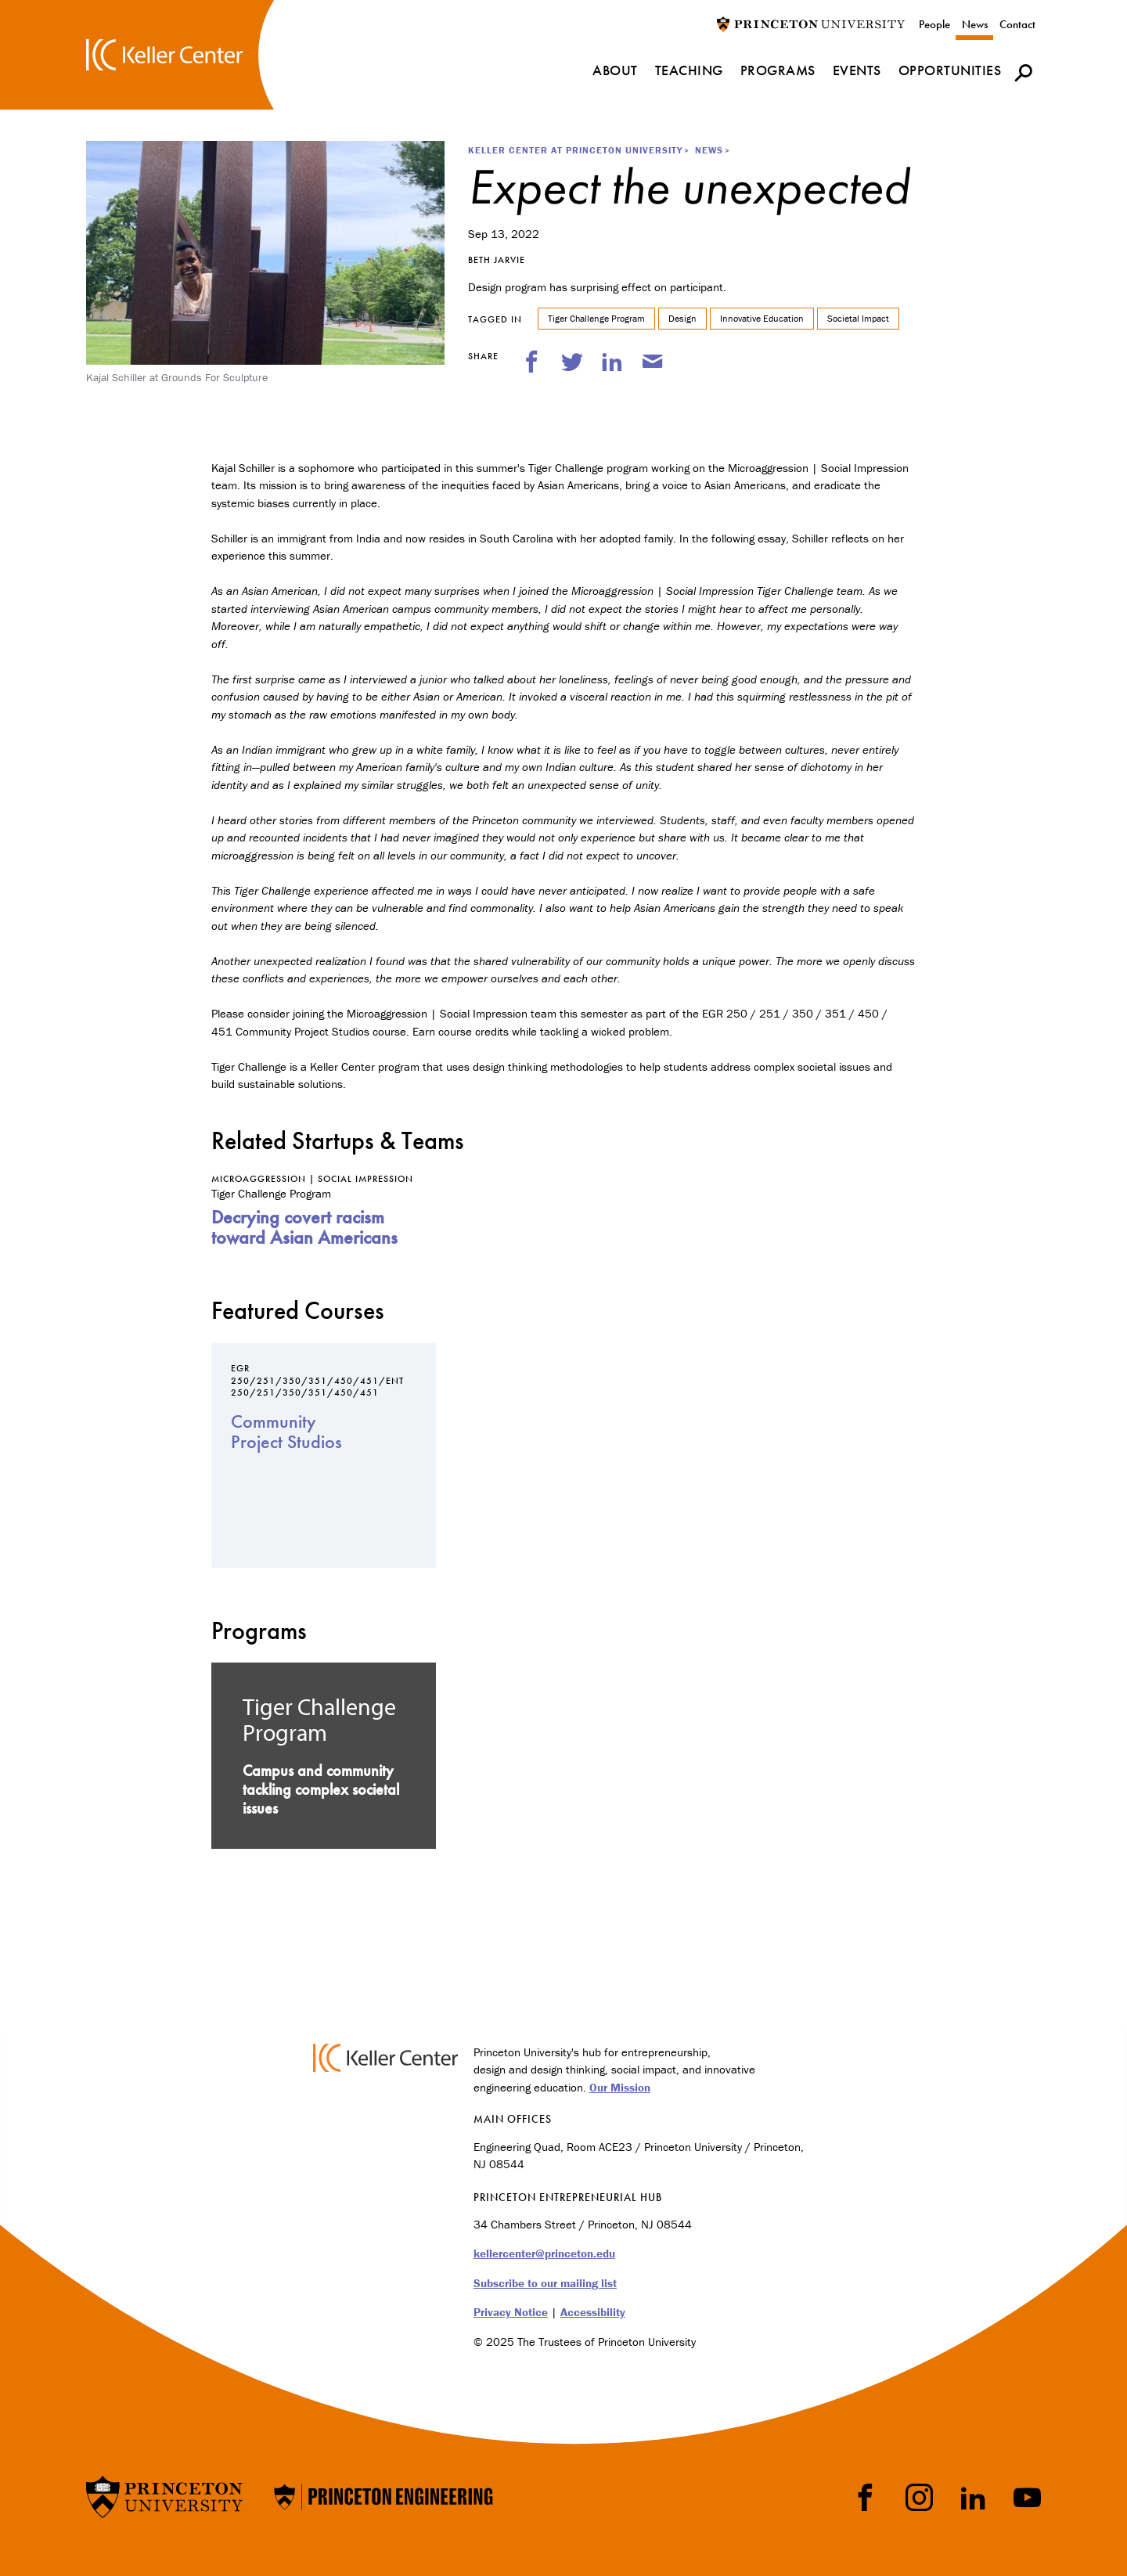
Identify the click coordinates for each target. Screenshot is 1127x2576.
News (975, 24)
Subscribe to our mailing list (545, 2282)
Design (682, 318)
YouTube (1027, 2497)
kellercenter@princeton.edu (544, 2253)
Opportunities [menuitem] (950, 70)
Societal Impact (858, 318)
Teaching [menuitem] (689, 70)
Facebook (865, 2497)
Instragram (919, 2497)
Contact (1017, 24)
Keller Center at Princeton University (575, 150)
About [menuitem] (615, 70)
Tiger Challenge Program (596, 318)
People (934, 24)
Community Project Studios (286, 1431)
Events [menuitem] (857, 70)
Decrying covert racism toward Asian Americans (304, 1227)
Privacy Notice (510, 2311)
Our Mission (619, 2087)
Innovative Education (762, 318)
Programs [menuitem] (778, 70)
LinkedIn (973, 2497)
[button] (1023, 72)
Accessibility (592, 2311)
